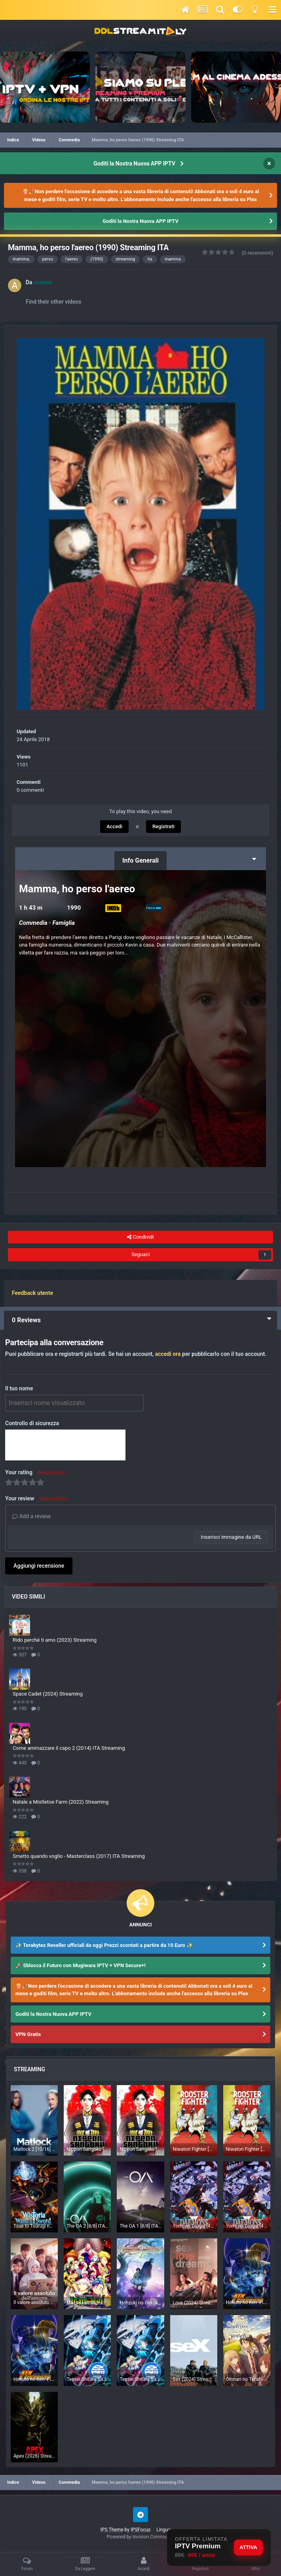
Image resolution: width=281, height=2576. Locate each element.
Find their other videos (53, 301)
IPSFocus (140, 2529)
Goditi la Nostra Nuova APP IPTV (134, 163)
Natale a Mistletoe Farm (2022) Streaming (60, 1802)
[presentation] (65, 1445)
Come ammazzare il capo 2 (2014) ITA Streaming (69, 1748)
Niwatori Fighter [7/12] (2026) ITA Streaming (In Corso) (194, 2149)
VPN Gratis (28, 2034)
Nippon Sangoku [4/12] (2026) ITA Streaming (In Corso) (87, 2149)
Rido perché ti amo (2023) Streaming (55, 1640)
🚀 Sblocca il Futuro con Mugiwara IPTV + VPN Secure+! (80, 1965)
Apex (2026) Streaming (34, 2456)
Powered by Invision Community (141, 2537)
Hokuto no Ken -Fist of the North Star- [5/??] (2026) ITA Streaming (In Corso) (34, 2379)
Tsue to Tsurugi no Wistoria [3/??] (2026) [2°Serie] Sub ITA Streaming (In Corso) (34, 2226)
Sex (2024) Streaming (194, 2379)
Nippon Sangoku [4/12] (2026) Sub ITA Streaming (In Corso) (140, 2149)
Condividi (140, 1237)
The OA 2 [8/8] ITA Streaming (87, 2226)
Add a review (31, 1516)
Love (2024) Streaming (194, 2303)
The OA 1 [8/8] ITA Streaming (140, 2226)
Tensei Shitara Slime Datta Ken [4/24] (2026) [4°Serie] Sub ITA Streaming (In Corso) (140, 2379)
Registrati (163, 826)
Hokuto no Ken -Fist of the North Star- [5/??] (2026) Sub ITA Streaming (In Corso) (247, 2302)
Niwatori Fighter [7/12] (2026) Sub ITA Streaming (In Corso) (247, 2149)
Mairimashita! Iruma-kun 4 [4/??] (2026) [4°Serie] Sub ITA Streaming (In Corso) (87, 2303)
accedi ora (168, 1354)
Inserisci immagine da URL (231, 1537)
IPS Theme (112, 2529)
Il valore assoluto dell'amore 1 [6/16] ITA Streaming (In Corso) (34, 2302)
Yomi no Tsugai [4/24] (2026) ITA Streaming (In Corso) (194, 2226)
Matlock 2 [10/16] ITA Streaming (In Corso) (34, 2149)
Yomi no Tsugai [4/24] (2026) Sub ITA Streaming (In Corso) (247, 2226)
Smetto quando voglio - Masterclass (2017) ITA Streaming (79, 1856)
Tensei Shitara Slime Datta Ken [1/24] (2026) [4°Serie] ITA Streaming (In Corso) (87, 2379)
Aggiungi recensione (38, 1566)
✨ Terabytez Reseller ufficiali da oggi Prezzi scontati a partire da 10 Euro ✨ (104, 1945)
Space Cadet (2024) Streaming (48, 1694)
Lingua (165, 2529)
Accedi (114, 826)
